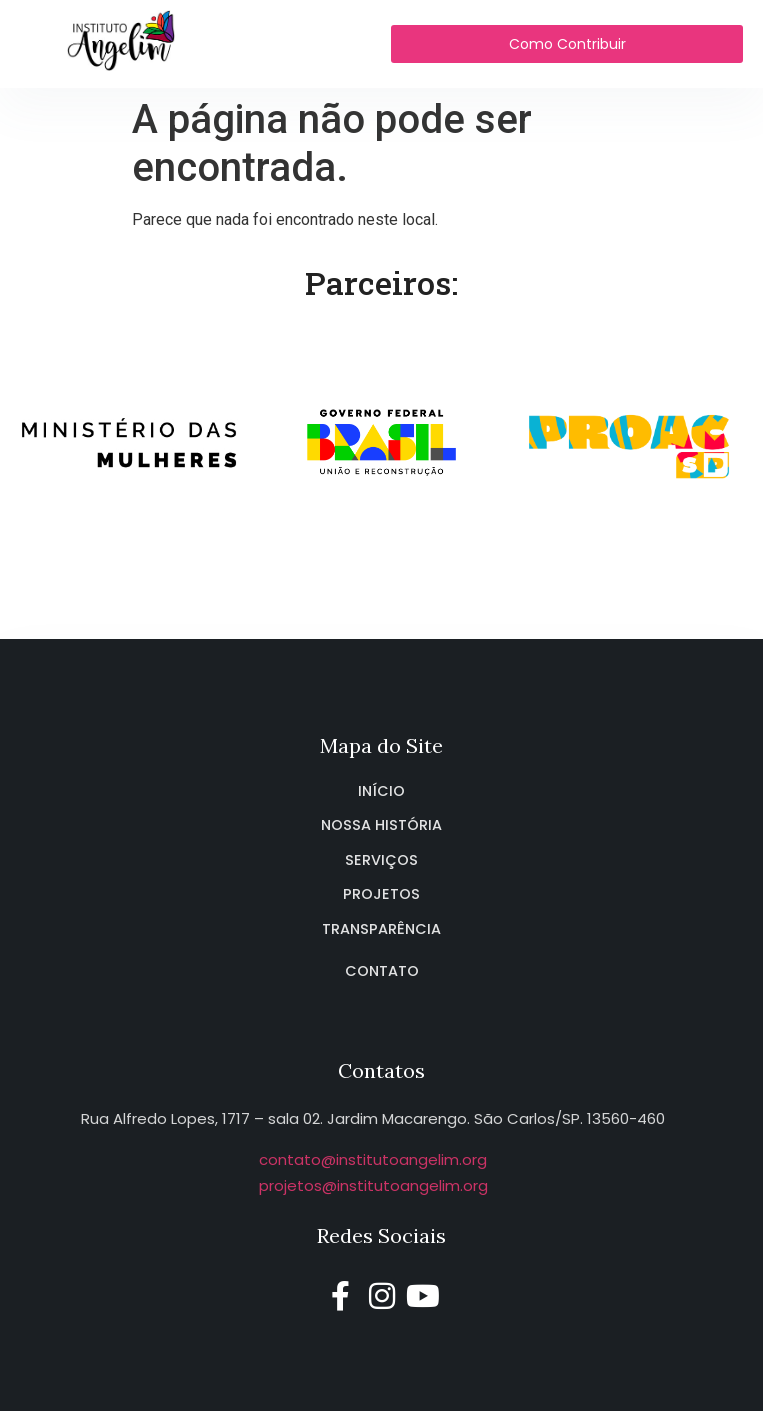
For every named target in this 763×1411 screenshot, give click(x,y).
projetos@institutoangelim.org (373, 1185)
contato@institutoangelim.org (373, 1159)
